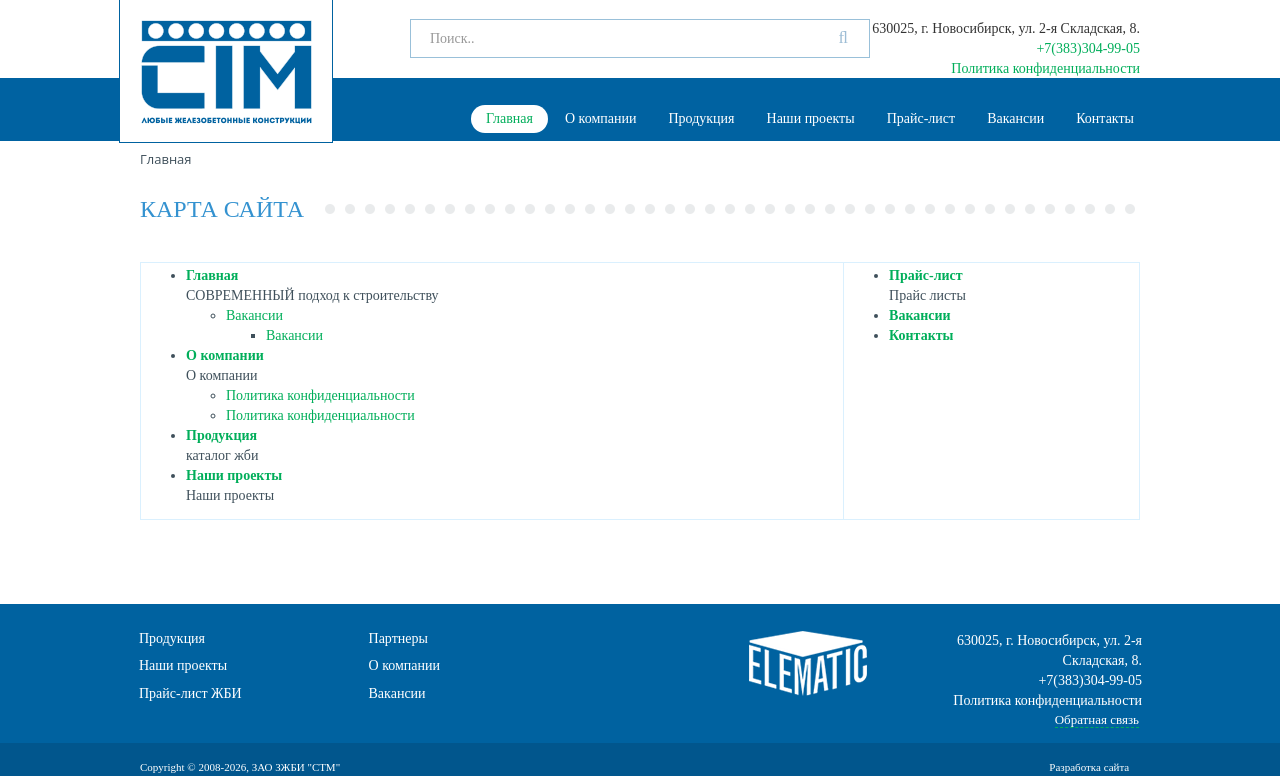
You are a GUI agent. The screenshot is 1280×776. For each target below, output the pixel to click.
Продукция (701, 118)
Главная (509, 118)
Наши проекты (811, 118)
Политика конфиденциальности (1045, 68)
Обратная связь (1097, 719)
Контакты (1105, 118)
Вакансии (1015, 118)
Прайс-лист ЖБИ (190, 693)
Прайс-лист (921, 118)
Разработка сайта (1090, 767)
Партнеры (398, 638)
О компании (600, 118)
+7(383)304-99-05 (1088, 48)
